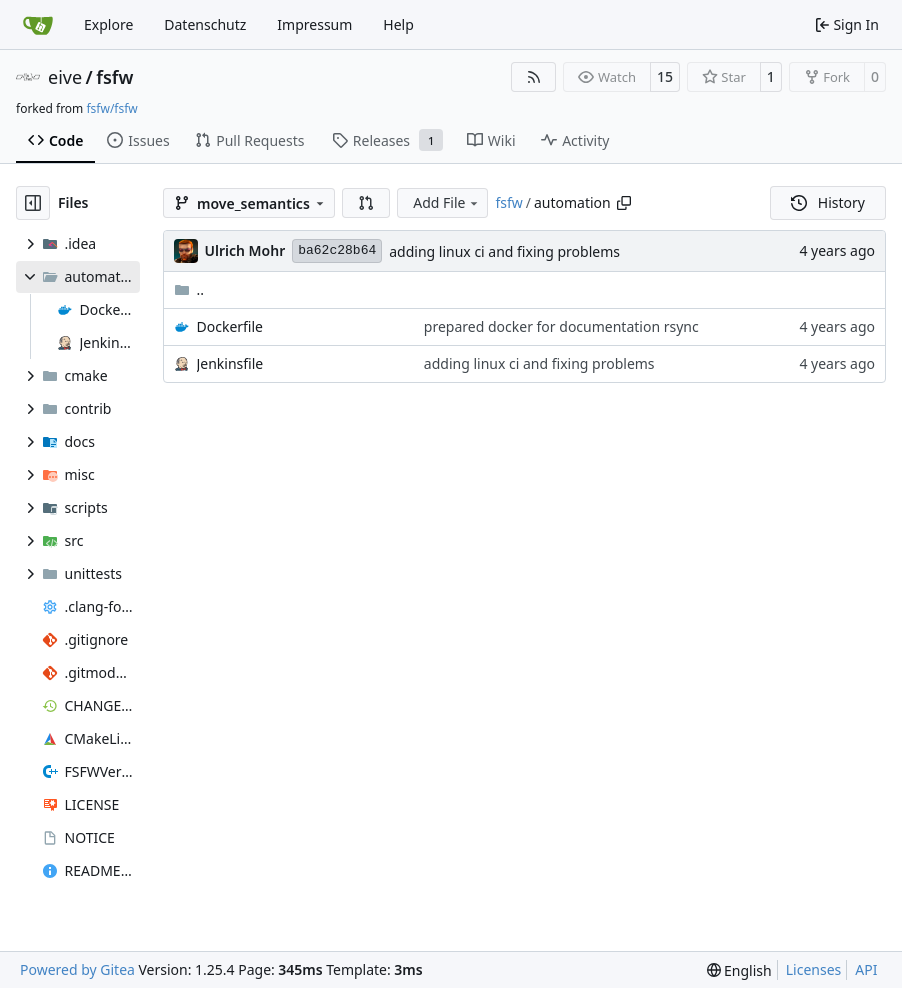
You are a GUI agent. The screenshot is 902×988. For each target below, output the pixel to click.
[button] (366, 203)
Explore (108, 24)
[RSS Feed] (534, 77)
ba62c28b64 (337, 250)
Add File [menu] (447, 202)
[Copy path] (624, 203)
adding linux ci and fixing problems (504, 251)
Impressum (314, 24)
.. (189, 289)
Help (398, 24)
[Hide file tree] (33, 203)
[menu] (739, 970)
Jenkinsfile (230, 363)
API (866, 969)
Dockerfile (230, 326)
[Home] (38, 25)
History (828, 202)
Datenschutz (205, 24)
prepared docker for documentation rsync (561, 326)
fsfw (114, 77)
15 (665, 76)
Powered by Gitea (77, 969)
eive (65, 77)
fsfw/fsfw (111, 108)
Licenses (814, 969)
